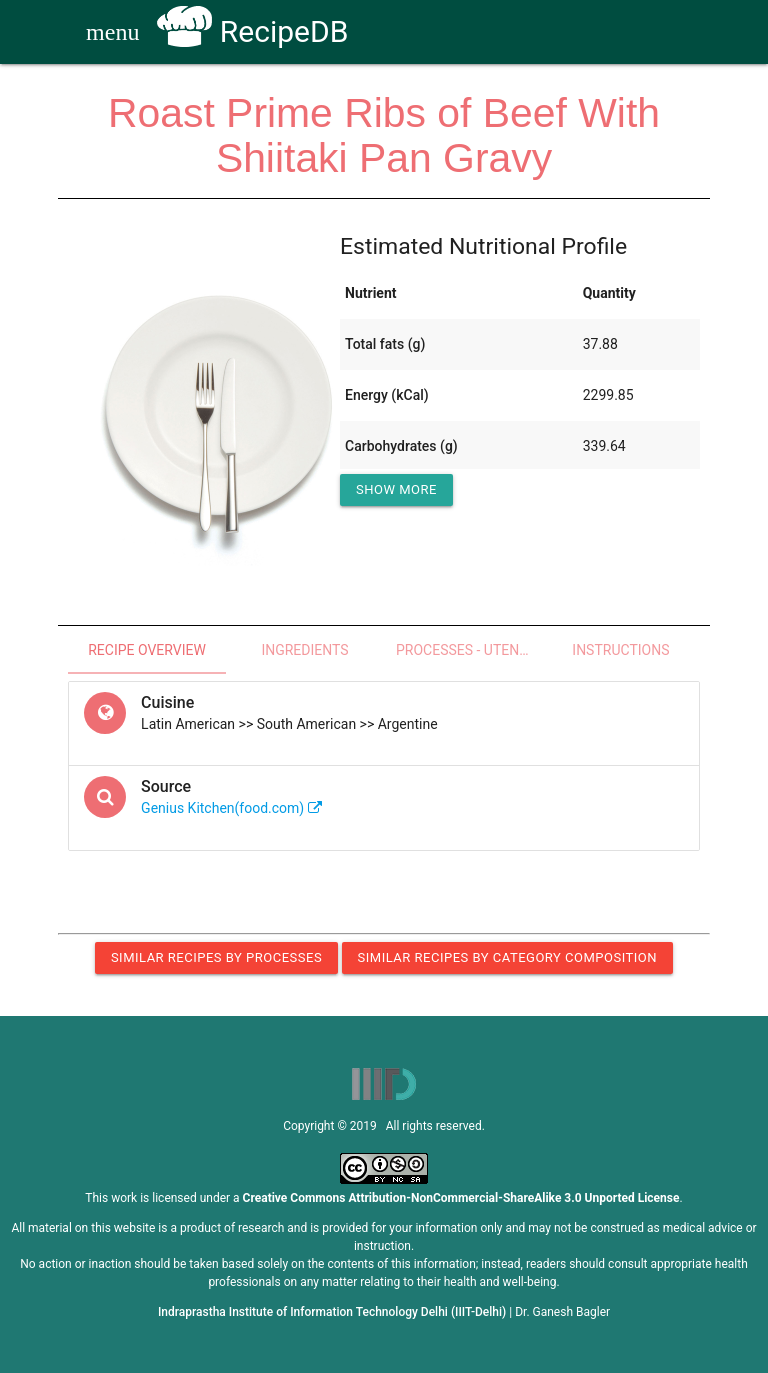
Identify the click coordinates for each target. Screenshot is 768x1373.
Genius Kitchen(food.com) (231, 808)
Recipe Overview (147, 650)
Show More (396, 489)
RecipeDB (252, 31)
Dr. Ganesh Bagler (562, 1312)
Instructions (620, 650)
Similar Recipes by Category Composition (507, 957)
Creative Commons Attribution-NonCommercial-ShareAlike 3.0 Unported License (461, 1198)
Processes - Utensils (469, 650)
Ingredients (304, 650)
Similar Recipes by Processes (216, 957)
